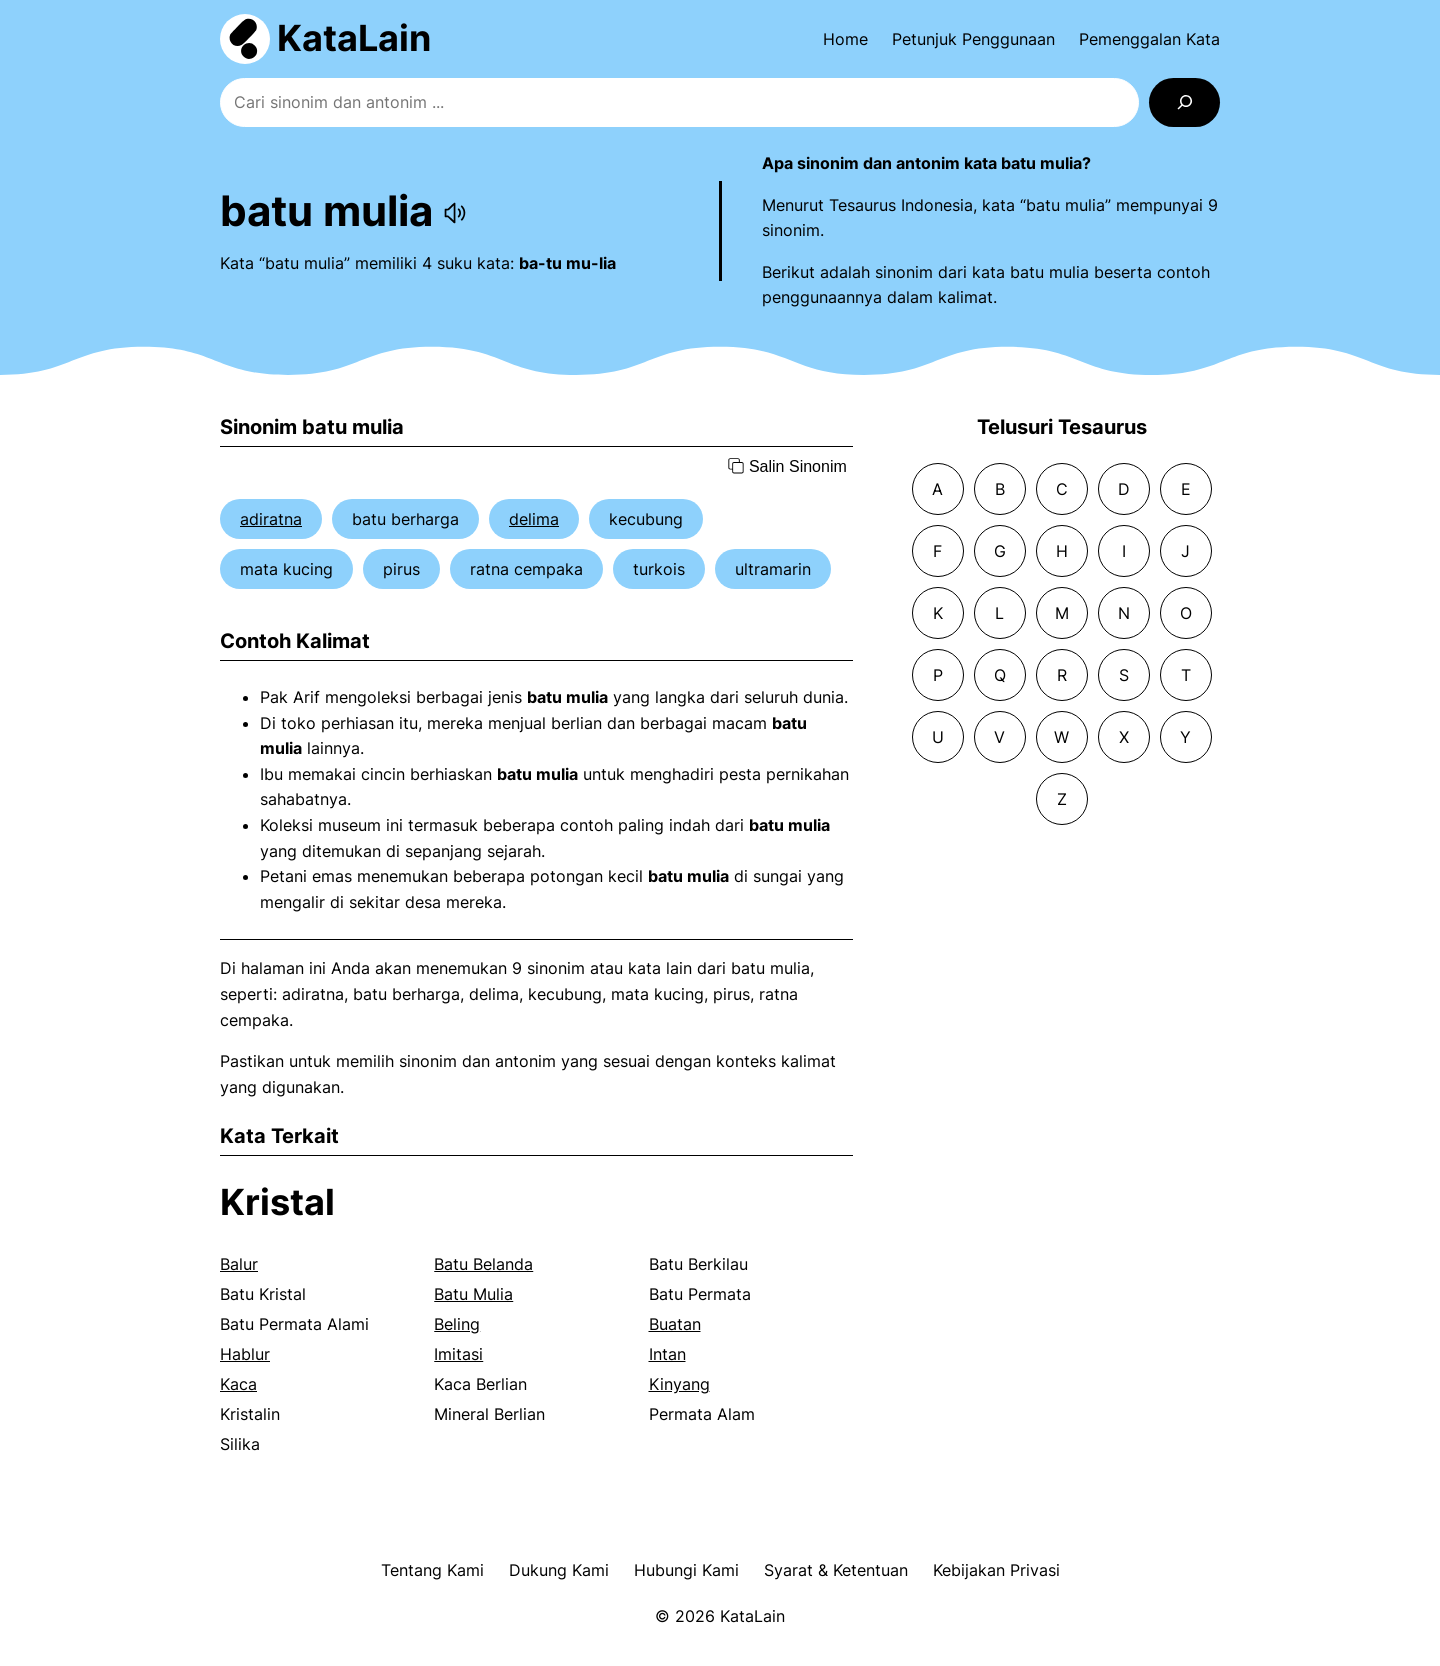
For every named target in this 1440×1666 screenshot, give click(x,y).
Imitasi (458, 1354)
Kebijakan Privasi (996, 1570)
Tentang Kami (432, 1570)
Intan (667, 1354)
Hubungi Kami (686, 1570)
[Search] (1184, 102)
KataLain (354, 38)
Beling (457, 1324)
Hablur (245, 1354)
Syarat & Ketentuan (836, 1570)
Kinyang (679, 1384)
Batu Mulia (473, 1294)
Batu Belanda (483, 1264)
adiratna (271, 519)
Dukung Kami (559, 1570)
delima (534, 519)
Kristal (277, 1202)
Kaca (238, 1384)
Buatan (675, 1324)
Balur (239, 1264)
